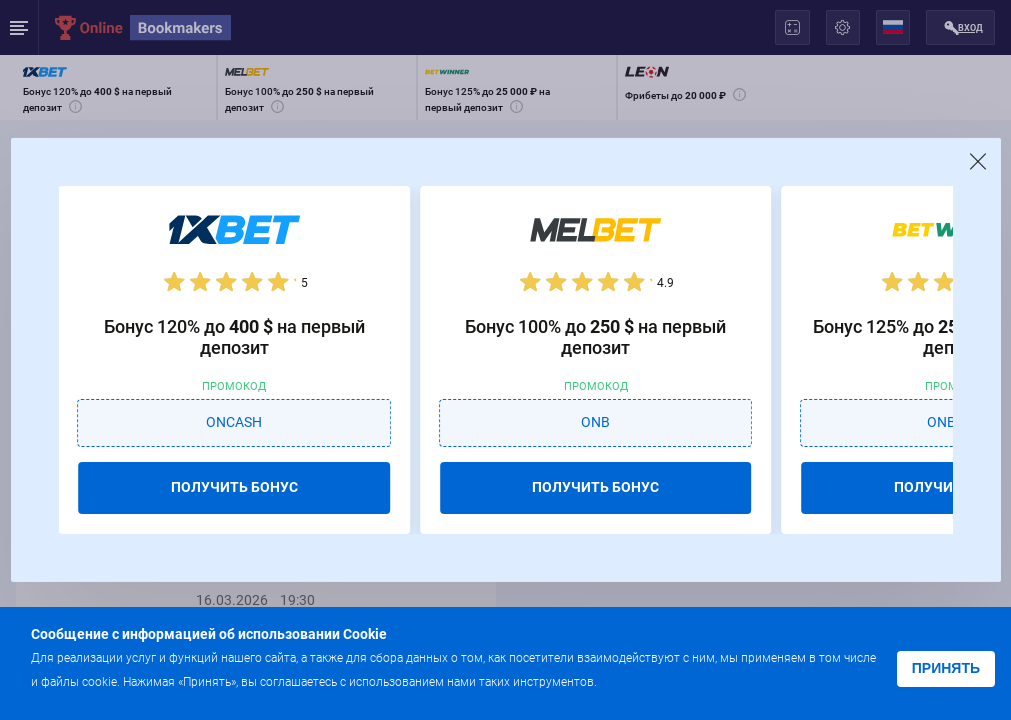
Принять (946, 668)
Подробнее (640, 680)
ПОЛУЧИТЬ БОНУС (234, 487)
